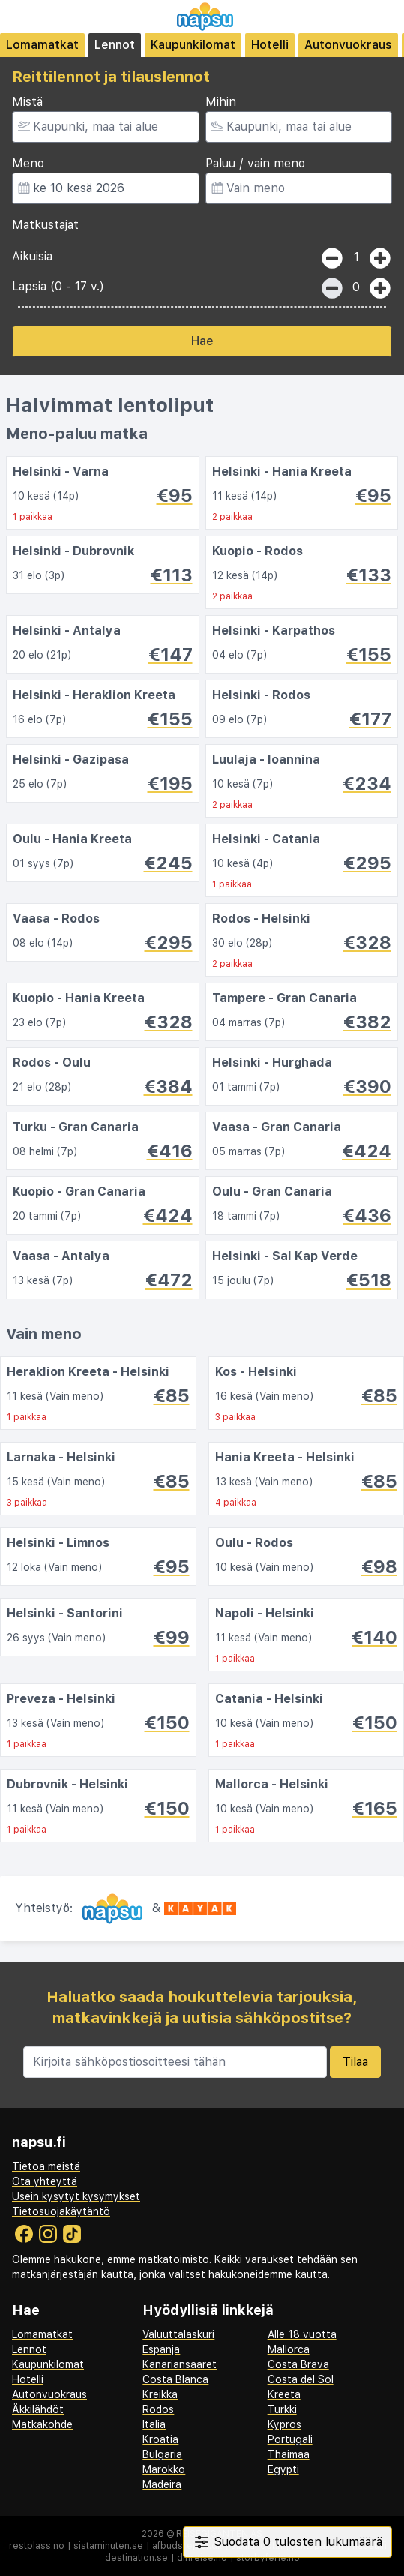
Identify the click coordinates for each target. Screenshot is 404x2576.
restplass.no (36, 2546)
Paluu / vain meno (255, 163)
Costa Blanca (175, 2379)
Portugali (290, 2439)
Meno (28, 163)
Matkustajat (45, 225)
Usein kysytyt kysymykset (76, 2196)
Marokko (163, 2469)
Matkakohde (42, 2424)
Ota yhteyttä (44, 2181)
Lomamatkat (42, 45)
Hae (202, 341)
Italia (154, 2424)
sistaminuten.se (108, 2546)
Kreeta (284, 2394)
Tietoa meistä (46, 2166)
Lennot (114, 45)
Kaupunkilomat (193, 45)
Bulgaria (162, 2454)
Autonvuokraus (348, 45)
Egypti (283, 2469)
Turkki (282, 2409)
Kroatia (160, 2439)
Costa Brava (298, 2364)
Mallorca (289, 2349)
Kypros (284, 2424)
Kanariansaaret (179, 2364)
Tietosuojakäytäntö (61, 2211)
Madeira (161, 2484)
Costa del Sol (301, 2379)
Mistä (27, 102)
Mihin (220, 102)
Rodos (158, 2409)
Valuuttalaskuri (178, 2334)
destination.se (136, 2558)
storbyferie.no (268, 2558)
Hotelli (270, 45)
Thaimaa (289, 2454)
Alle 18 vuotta (302, 2334)
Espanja (161, 2349)
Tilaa (355, 2062)
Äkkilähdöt (38, 2409)
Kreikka (160, 2394)
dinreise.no (202, 2558)
